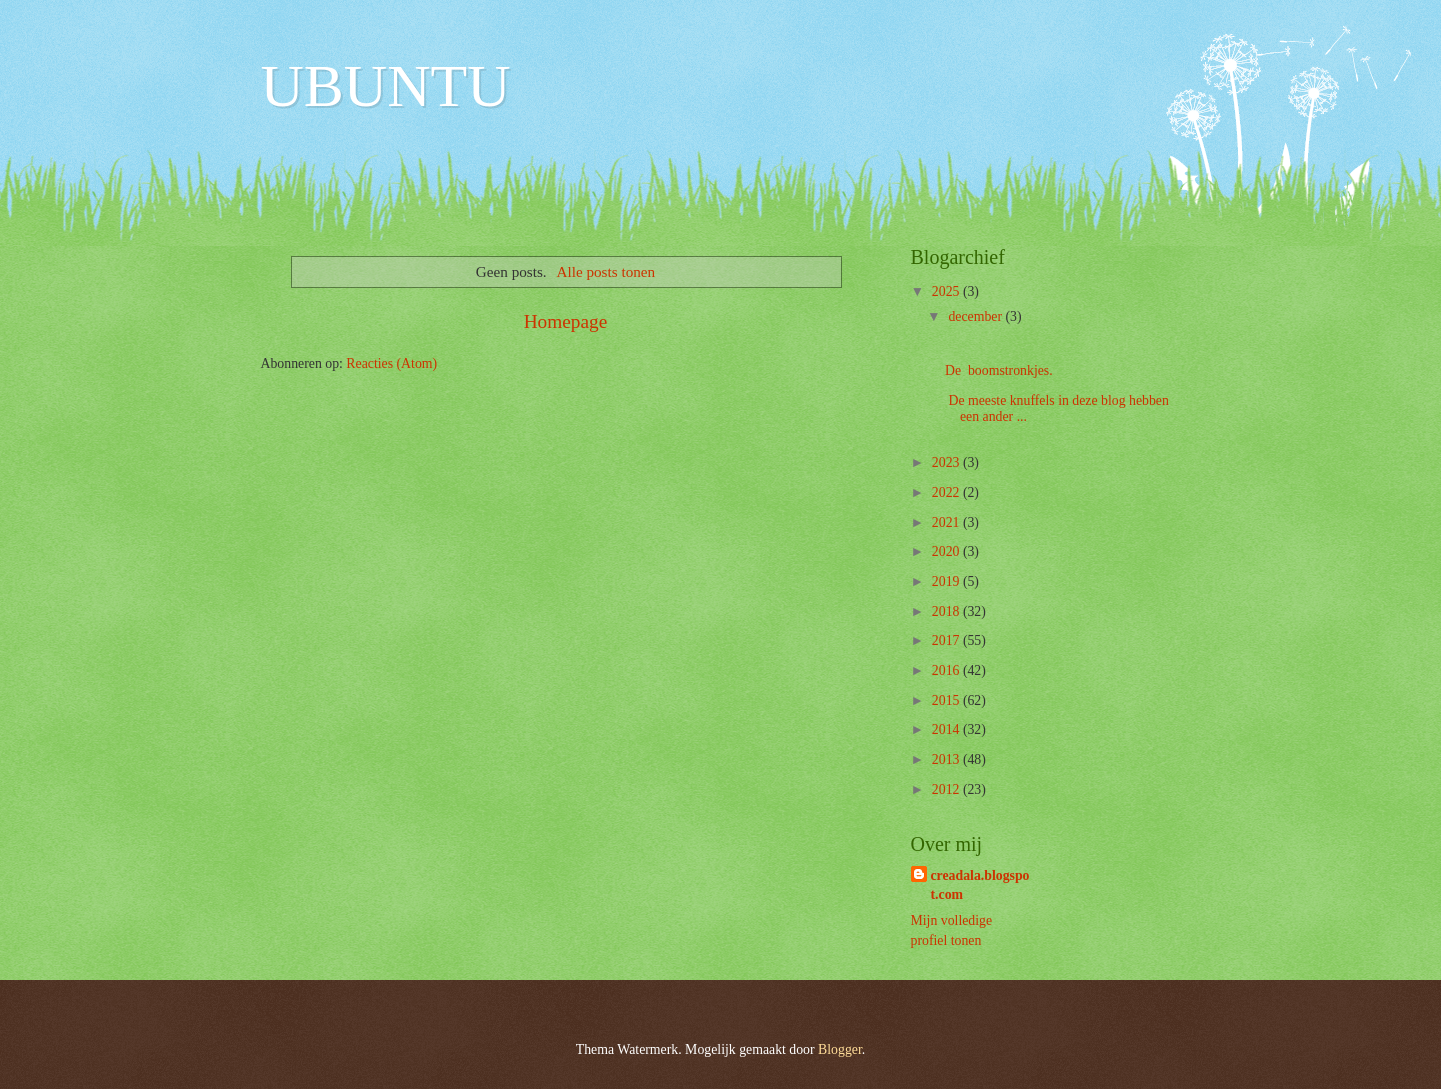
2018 (947, 611)
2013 (947, 759)
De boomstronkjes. (1000, 370)
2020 (947, 551)
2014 (947, 729)
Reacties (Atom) (391, 363)
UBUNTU (386, 86)
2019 (947, 581)
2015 (947, 700)
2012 (947, 789)
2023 (947, 462)
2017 (947, 640)
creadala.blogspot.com (980, 885)
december (976, 316)
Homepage (566, 321)
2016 (947, 670)
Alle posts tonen (606, 271)
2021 (947, 522)
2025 (947, 291)
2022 (947, 492)
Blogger (840, 1049)
